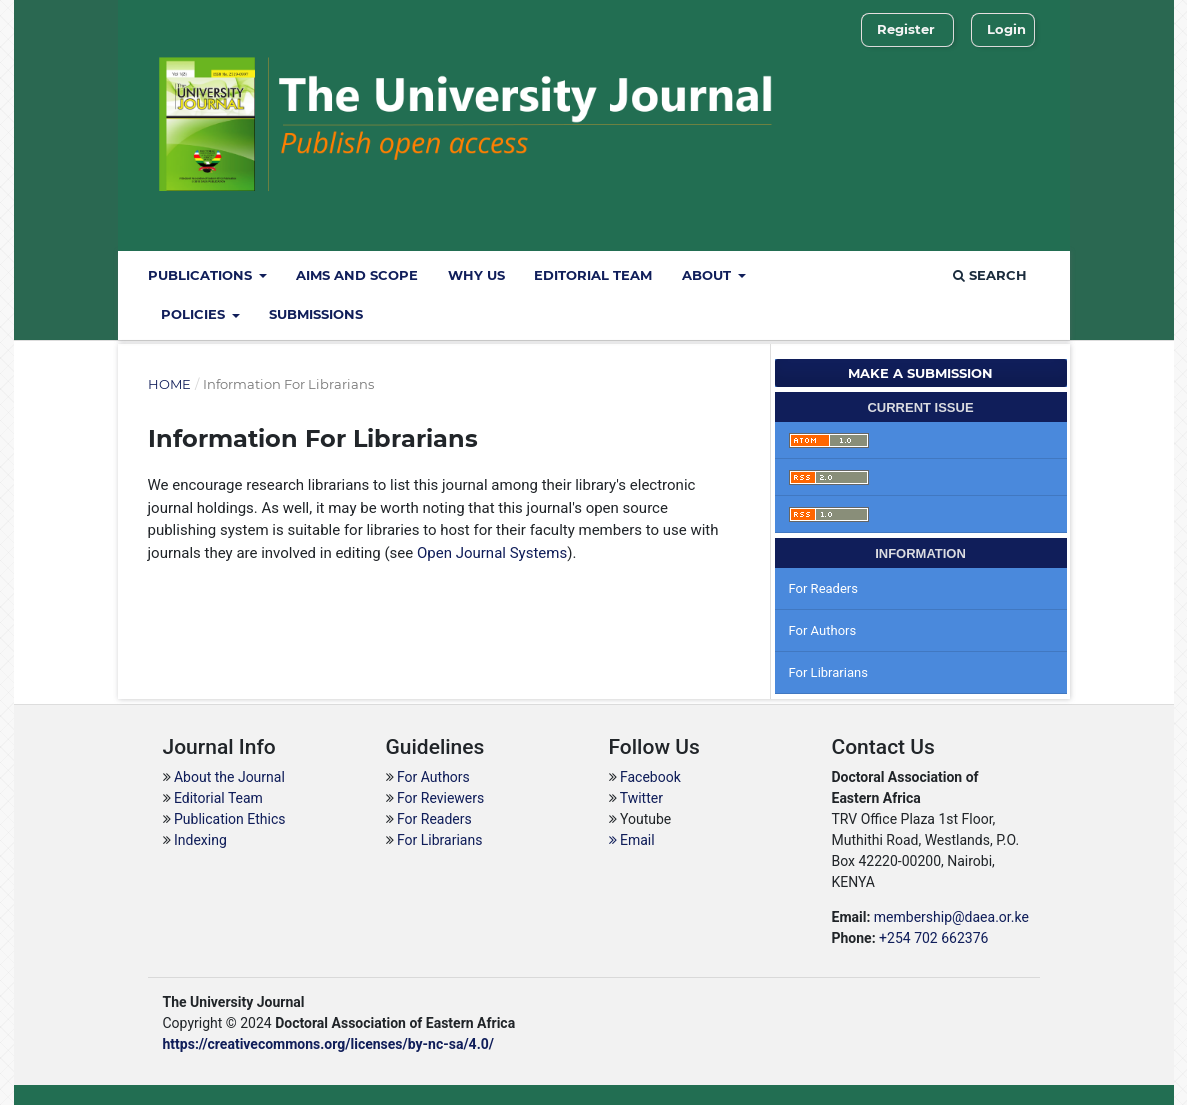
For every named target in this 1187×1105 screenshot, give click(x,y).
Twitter (641, 798)
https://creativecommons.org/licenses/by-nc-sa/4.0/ (328, 1044)
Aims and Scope (357, 275)
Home (169, 384)
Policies (195, 314)
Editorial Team (593, 275)
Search (990, 275)
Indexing (199, 840)
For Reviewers (440, 798)
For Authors (823, 630)
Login (1006, 29)
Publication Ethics (228, 819)
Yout (629, 819)
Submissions (316, 314)
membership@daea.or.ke (951, 917)
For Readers (824, 588)
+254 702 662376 (933, 938)
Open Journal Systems (492, 553)
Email (632, 840)
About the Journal (228, 777)
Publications (202, 275)
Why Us (476, 275)
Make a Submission (920, 373)
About (708, 275)
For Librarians (828, 672)
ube (659, 819)
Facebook (650, 777)
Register (906, 29)
